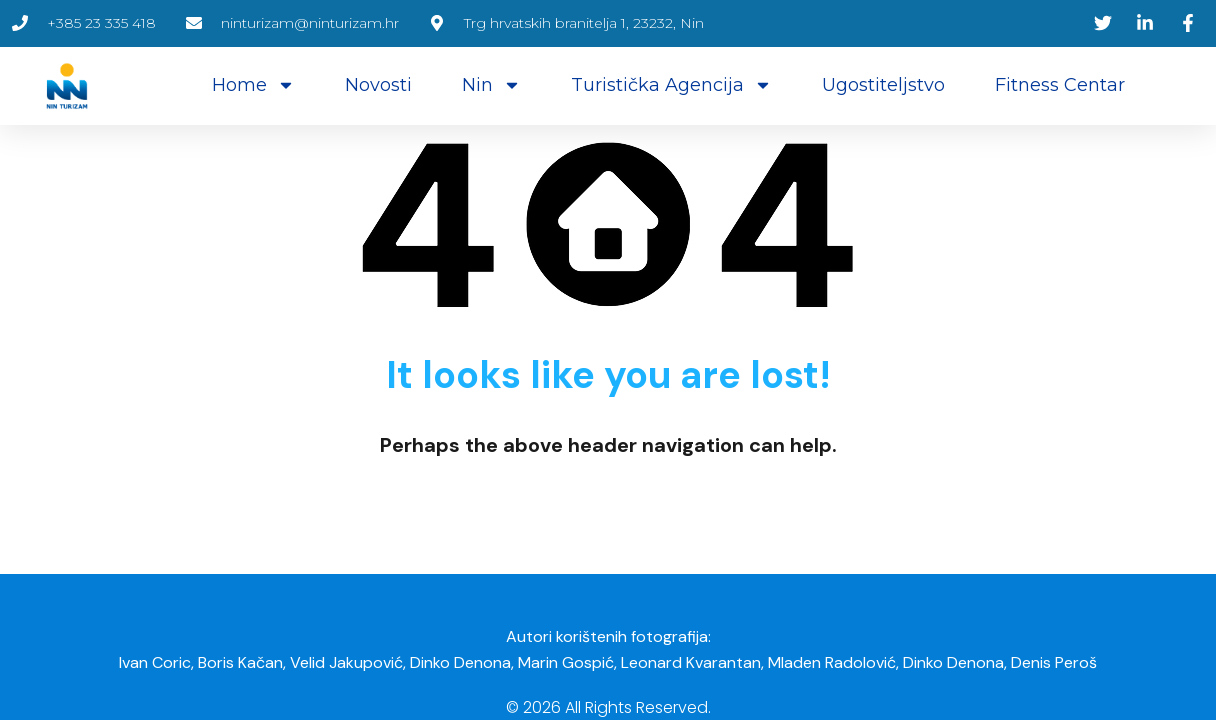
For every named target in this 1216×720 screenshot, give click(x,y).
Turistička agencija (671, 85)
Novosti (378, 85)
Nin (491, 85)
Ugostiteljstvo (883, 85)
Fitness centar (1060, 85)
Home (253, 85)
